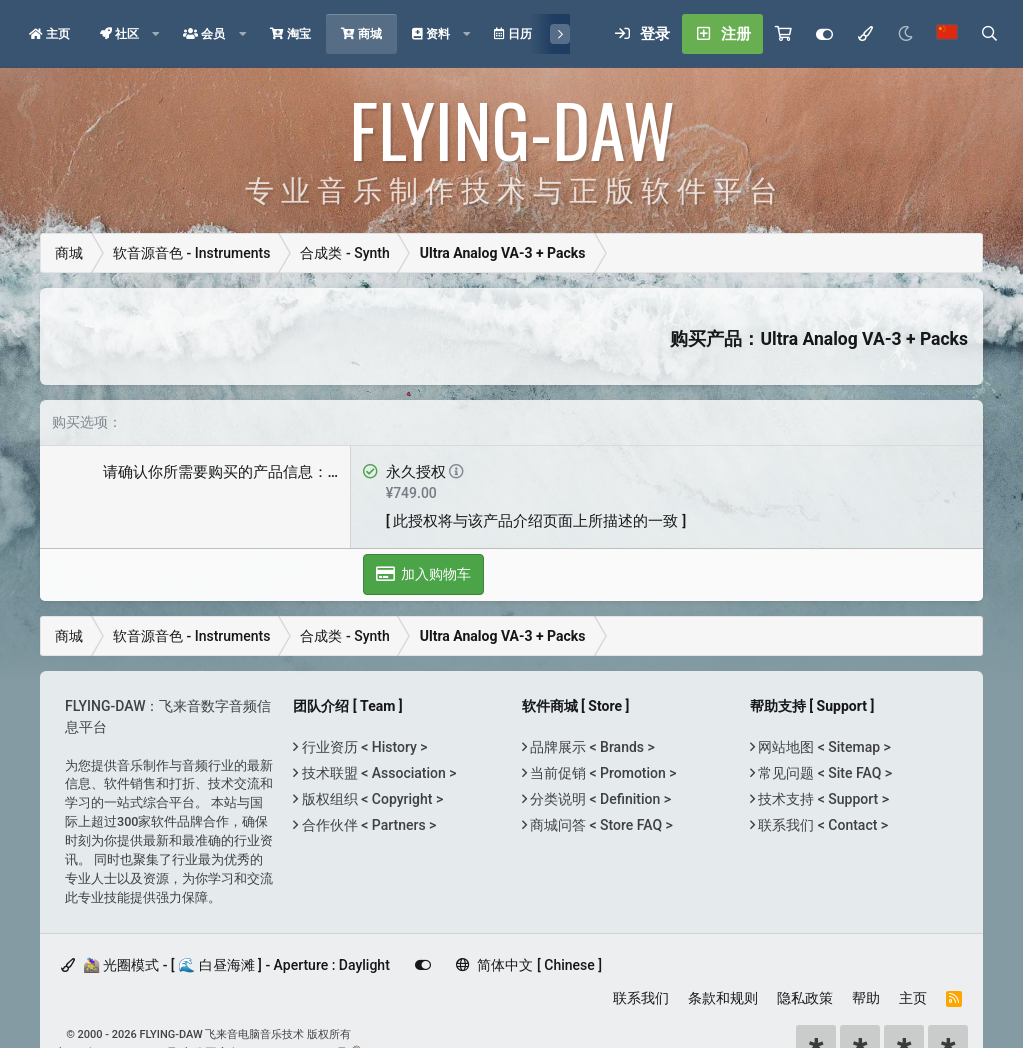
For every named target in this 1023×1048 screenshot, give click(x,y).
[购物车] (783, 34)
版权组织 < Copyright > (370, 799)
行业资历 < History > (362, 747)
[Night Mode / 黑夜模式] (905, 34)
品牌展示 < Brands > (591, 747)
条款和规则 (723, 998)
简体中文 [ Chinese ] (529, 965)
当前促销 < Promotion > (602, 773)
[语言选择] (947, 34)
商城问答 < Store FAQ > (600, 825)
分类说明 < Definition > (599, 799)
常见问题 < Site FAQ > (823, 773)
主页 (913, 998)
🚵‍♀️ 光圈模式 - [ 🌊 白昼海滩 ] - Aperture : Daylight (225, 965)
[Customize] (824, 34)
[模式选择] (865, 34)
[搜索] (989, 34)
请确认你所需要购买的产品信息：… (221, 472)
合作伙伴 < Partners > (367, 825)
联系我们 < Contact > (821, 825)
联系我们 (641, 998)
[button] (156, 34)
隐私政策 (805, 998)
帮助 (866, 998)
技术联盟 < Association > (377, 773)
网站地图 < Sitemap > (823, 747)
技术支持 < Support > (822, 799)
